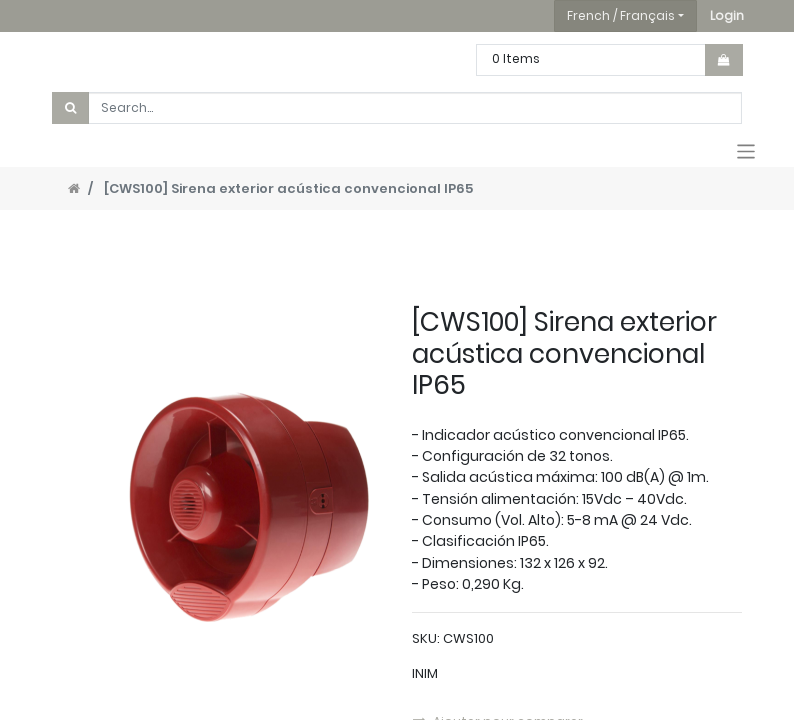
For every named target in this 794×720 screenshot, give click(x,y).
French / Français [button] (621, 15)
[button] (727, 16)
